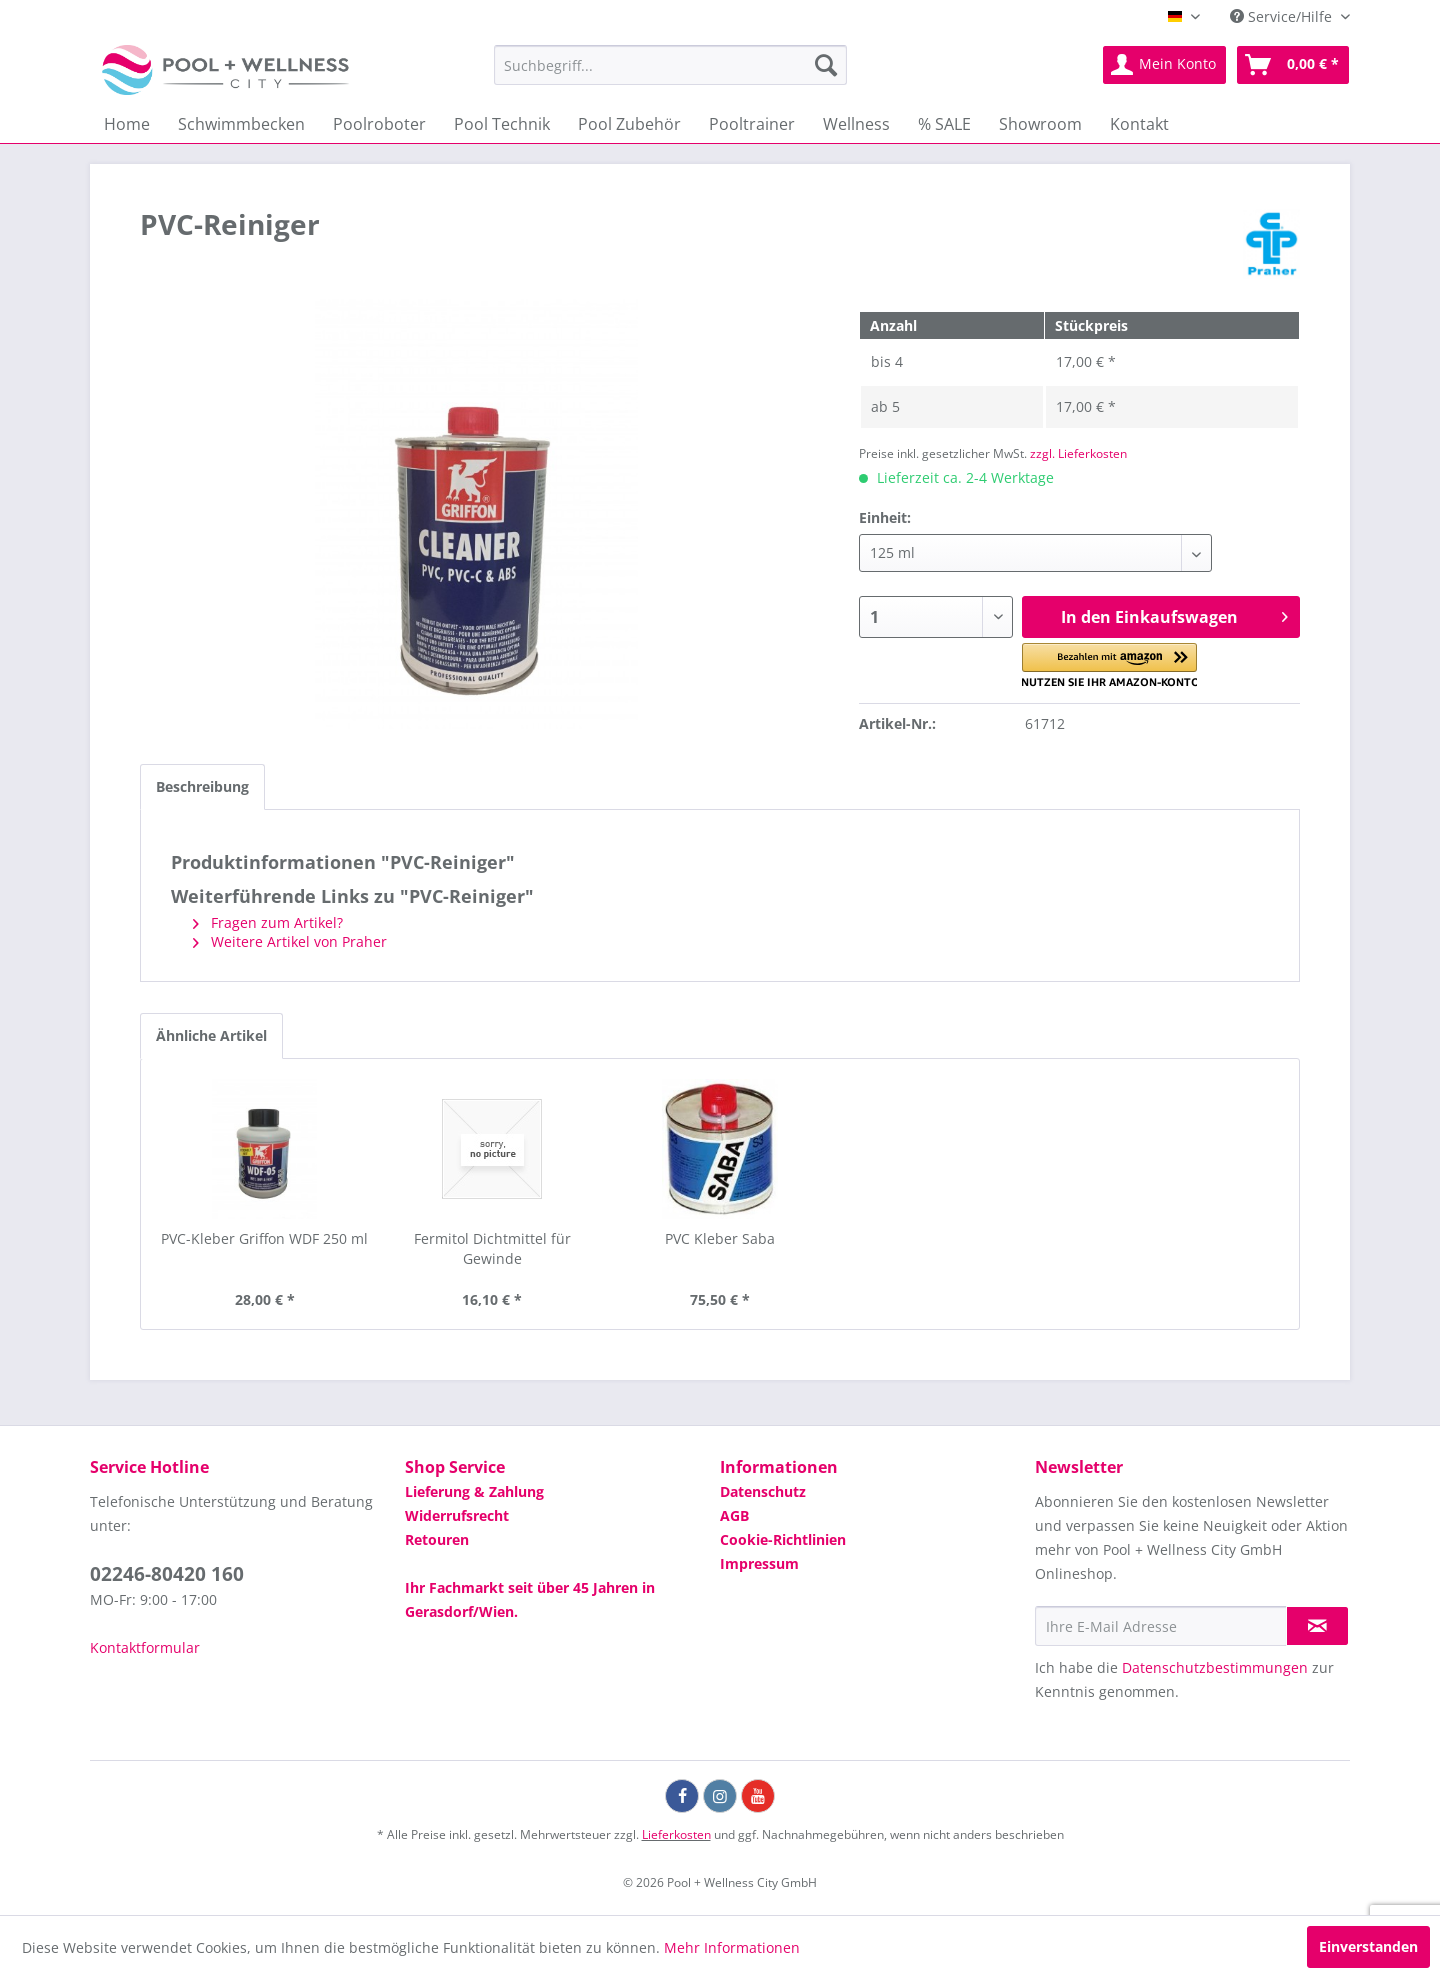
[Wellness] (856, 124)
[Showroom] (1040, 124)
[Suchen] (826, 65)
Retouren (437, 1539)
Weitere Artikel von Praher (290, 941)
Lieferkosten (676, 1834)
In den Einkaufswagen (1174, 614)
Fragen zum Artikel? (268, 922)
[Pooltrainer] (752, 124)
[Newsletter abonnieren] (1317, 1626)
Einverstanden (1368, 1946)
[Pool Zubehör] (629, 124)
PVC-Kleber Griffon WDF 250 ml (264, 1238)
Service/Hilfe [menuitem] (1283, 16)
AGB (734, 1515)
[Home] (127, 124)
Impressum (759, 1563)
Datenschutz (763, 1491)
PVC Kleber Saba (720, 1238)
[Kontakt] (1139, 124)
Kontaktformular (145, 1647)
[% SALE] (944, 124)
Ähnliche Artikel (211, 1035)
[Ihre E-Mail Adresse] (1161, 1626)
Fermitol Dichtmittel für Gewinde (492, 1248)
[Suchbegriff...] (670, 65)
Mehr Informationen (732, 1947)
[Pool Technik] (502, 124)
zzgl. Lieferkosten (1078, 453)
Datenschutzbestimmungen (1215, 1667)
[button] (1109, 665)
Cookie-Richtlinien (783, 1539)
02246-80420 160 (167, 1574)
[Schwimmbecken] (241, 124)
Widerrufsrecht (457, 1515)
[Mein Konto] (1164, 65)
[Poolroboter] (379, 124)
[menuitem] (670, 65)
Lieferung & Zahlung (474, 1491)
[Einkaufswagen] (1293, 65)
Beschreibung (202, 786)
